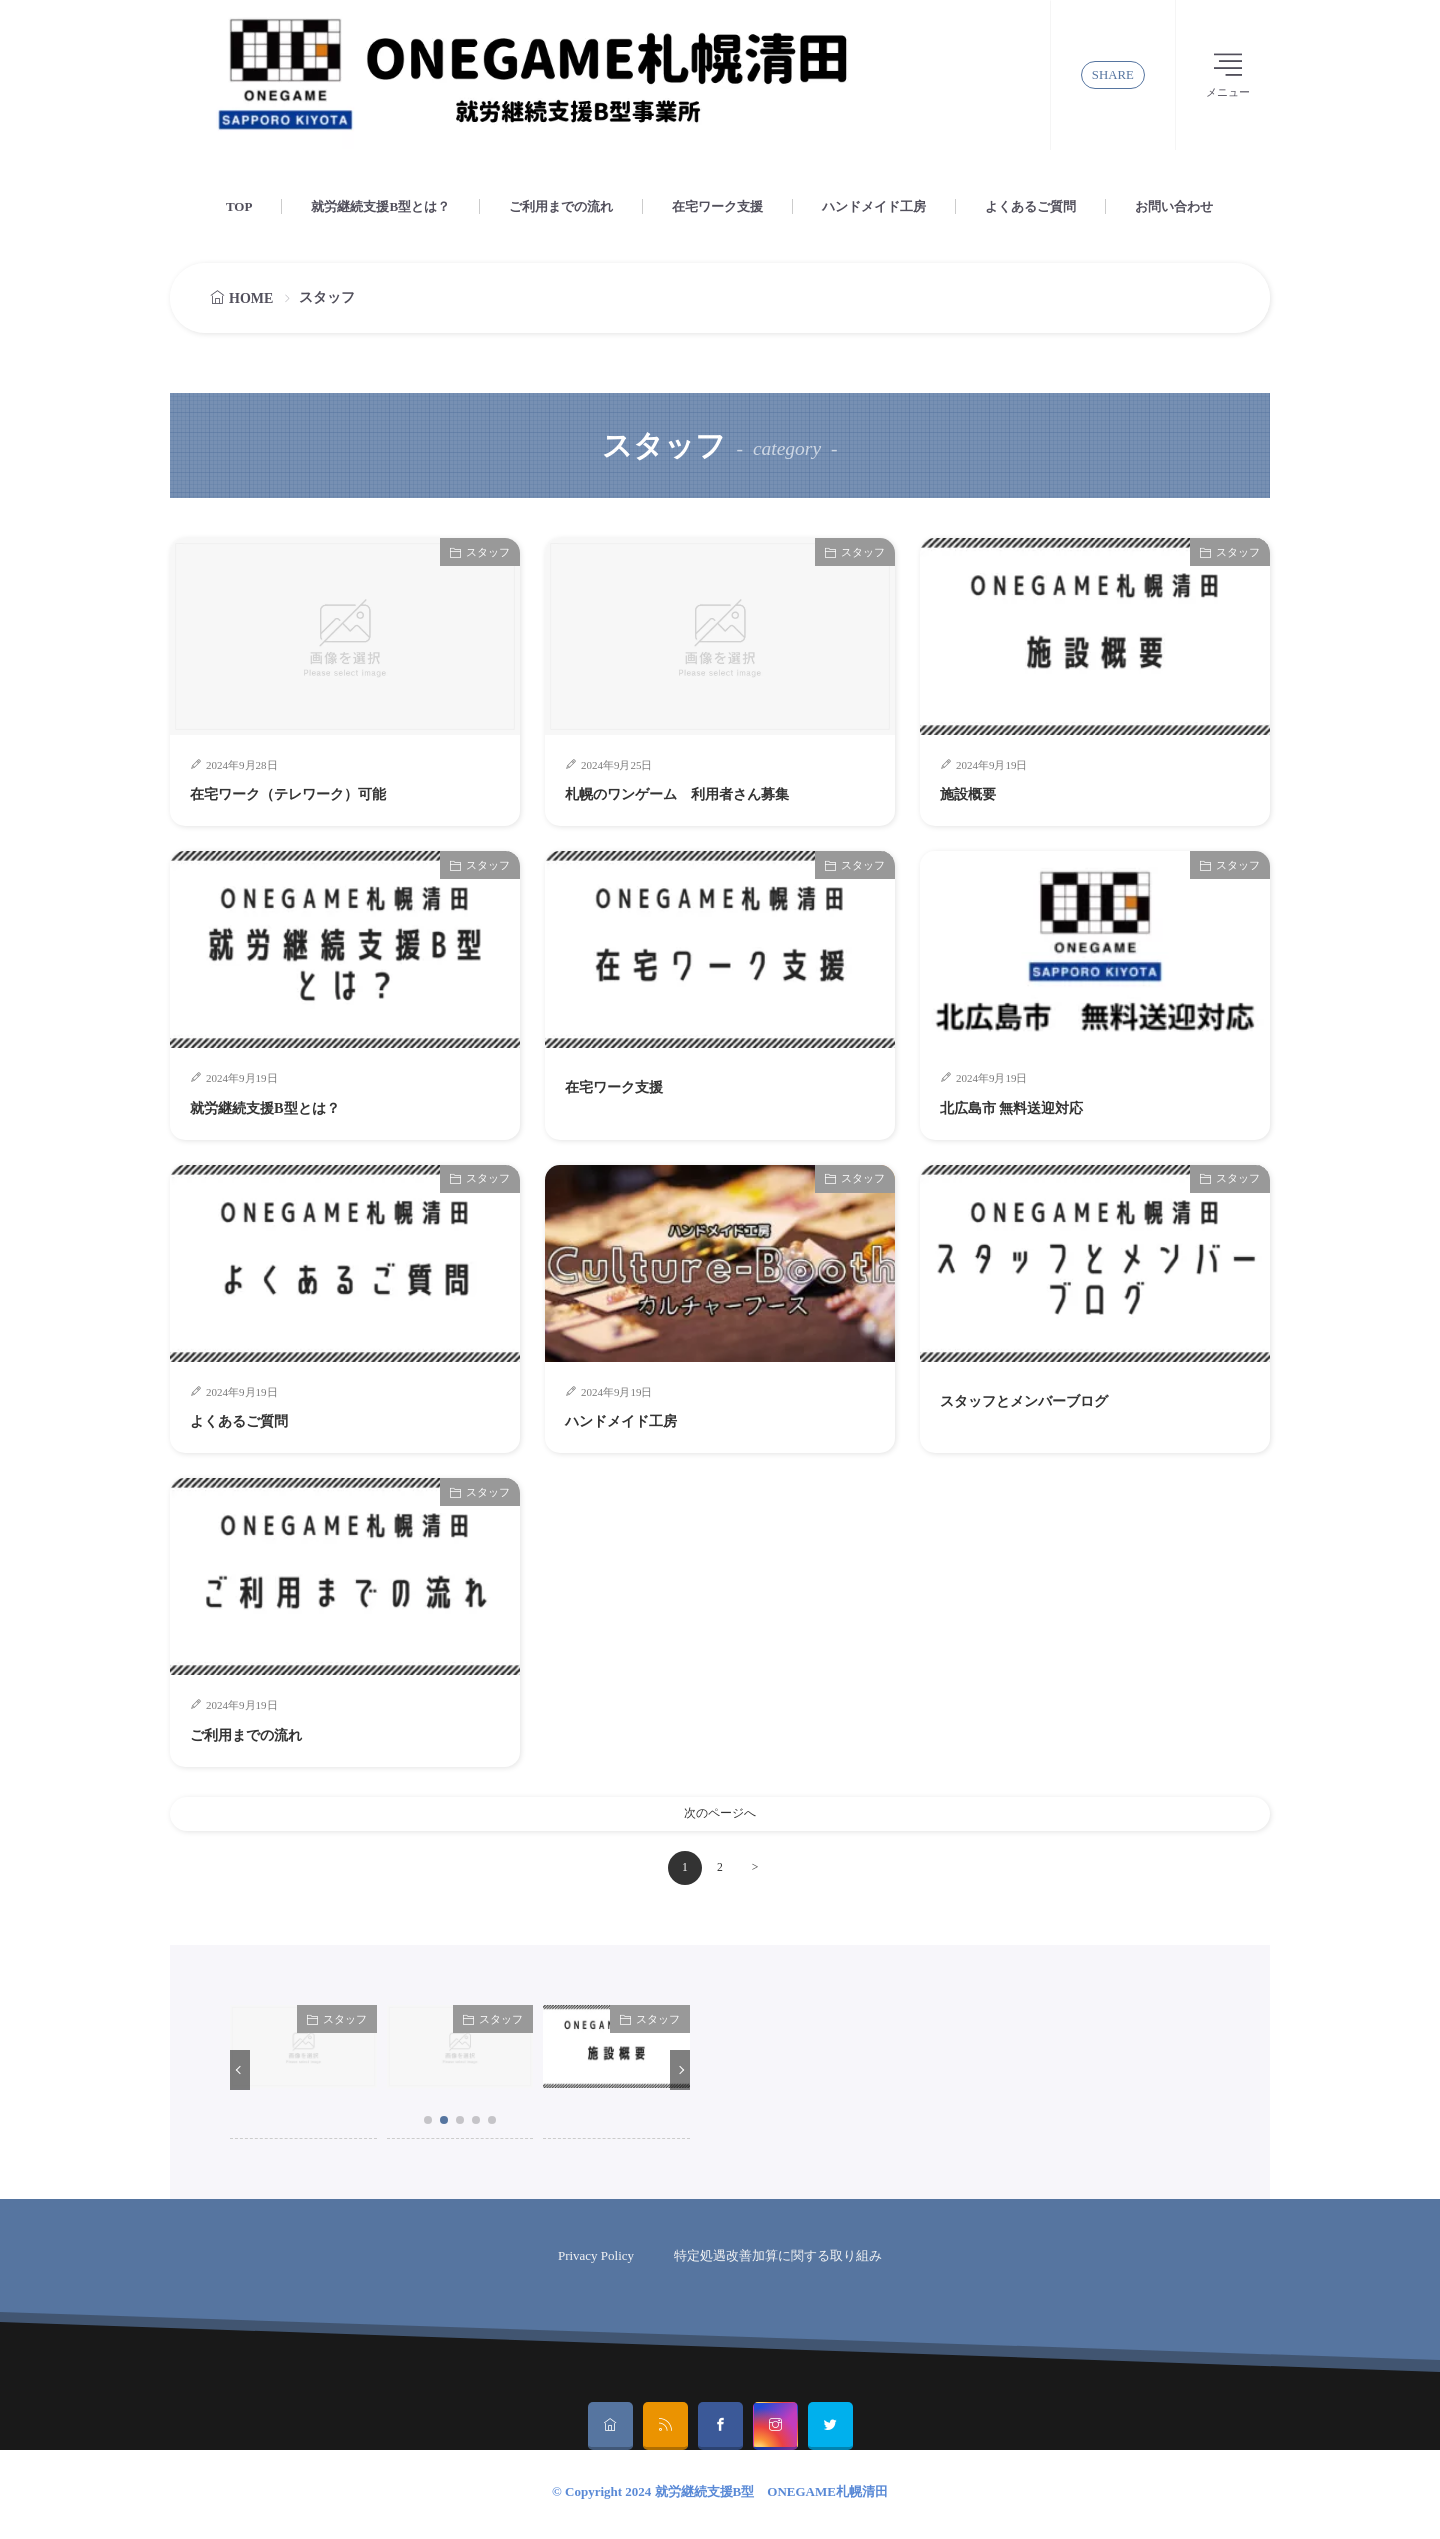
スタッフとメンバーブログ (1048, 1400)
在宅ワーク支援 (717, 206)
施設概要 (976, 793)
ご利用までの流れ (561, 206)
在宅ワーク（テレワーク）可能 (316, 793)
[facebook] (720, 2431)
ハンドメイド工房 (874, 206)
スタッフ (488, 552)
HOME (251, 298)
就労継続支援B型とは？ (380, 206)
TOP (239, 206)
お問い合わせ (1174, 206)
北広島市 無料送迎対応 (1032, 1107)
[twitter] (830, 2431)
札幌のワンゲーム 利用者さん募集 (709, 793)
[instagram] (775, 2431)
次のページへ (720, 1816)
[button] (240, 2075)
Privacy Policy (596, 2260)
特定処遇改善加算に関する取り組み (778, 2260)
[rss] (665, 2431)
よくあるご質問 (1030, 206)
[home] (610, 2431)
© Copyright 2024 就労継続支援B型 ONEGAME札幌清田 (720, 2496)
